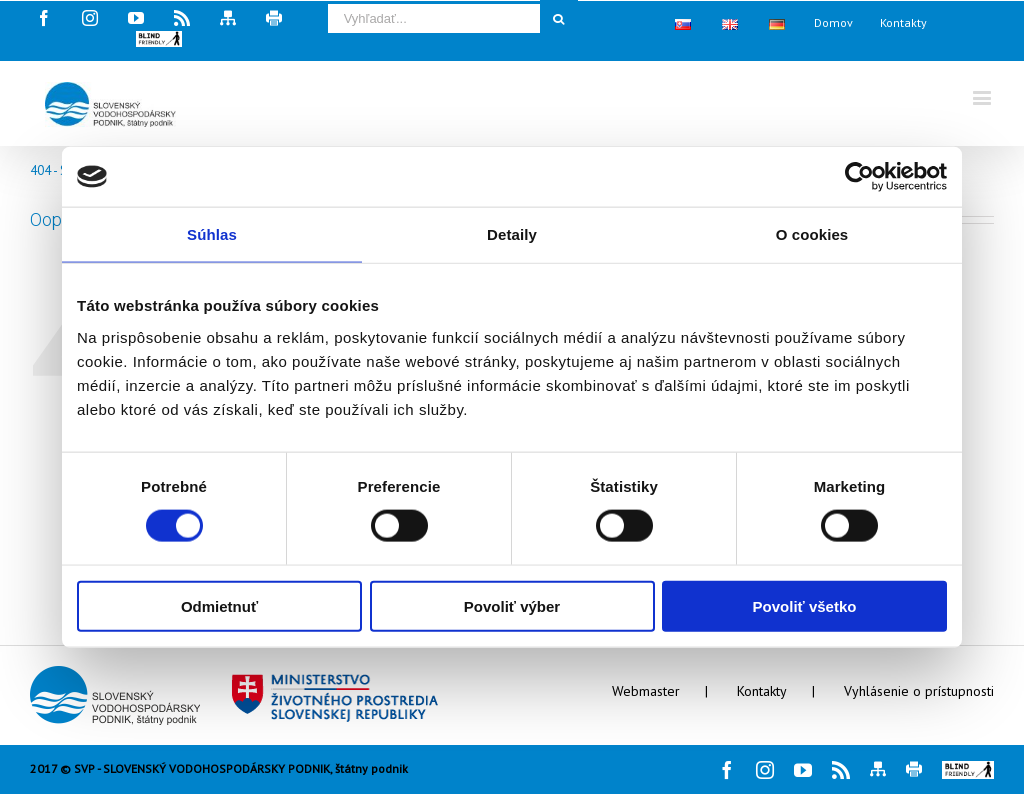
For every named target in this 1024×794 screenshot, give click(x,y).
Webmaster (646, 691)
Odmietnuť (219, 605)
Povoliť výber (512, 605)
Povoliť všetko (805, 605)
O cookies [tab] (812, 234)
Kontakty (762, 691)
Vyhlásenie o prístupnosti (919, 691)
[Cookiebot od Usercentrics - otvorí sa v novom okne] (859, 177)
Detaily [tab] (512, 234)
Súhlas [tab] (212, 234)
